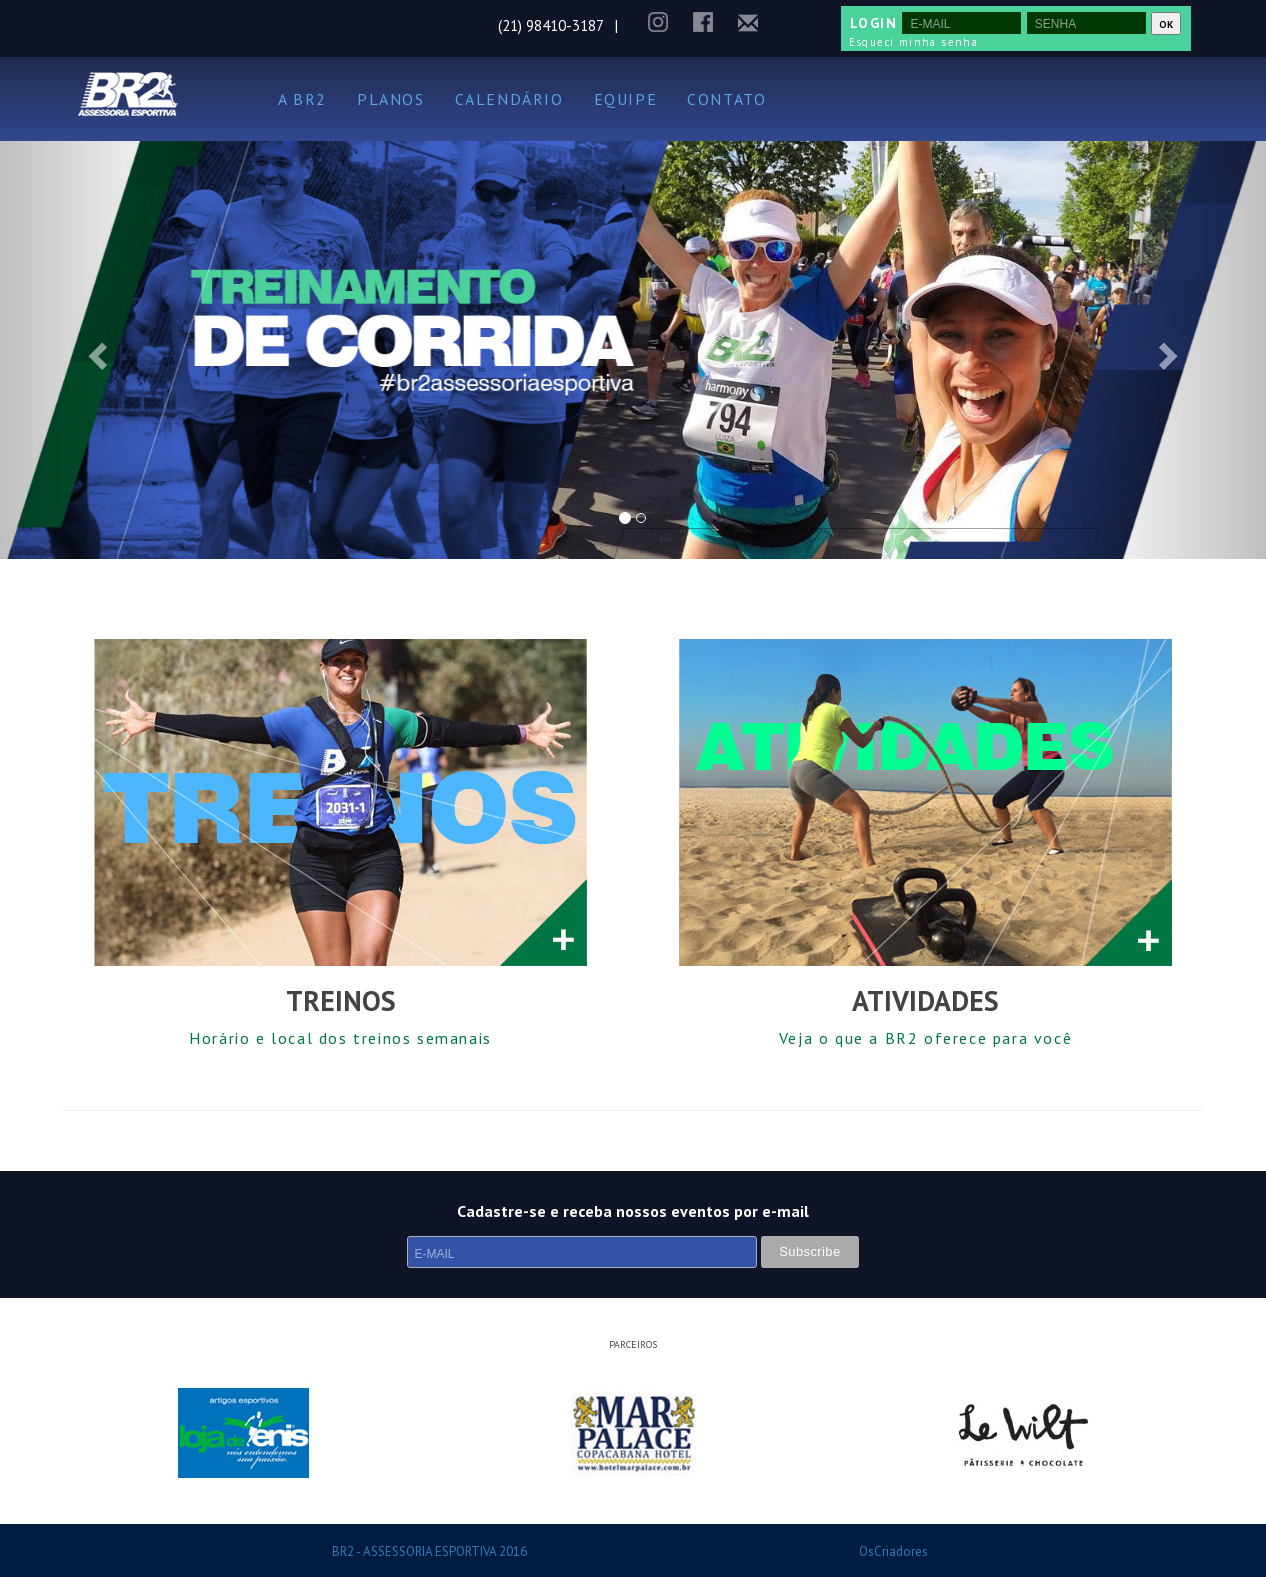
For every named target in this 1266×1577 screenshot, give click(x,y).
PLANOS (391, 99)
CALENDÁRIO (509, 99)
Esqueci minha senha (914, 42)
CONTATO (726, 99)
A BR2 (302, 99)
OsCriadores (893, 1551)
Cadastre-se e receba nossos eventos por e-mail (633, 1211)
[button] (95, 349)
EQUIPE (626, 99)
